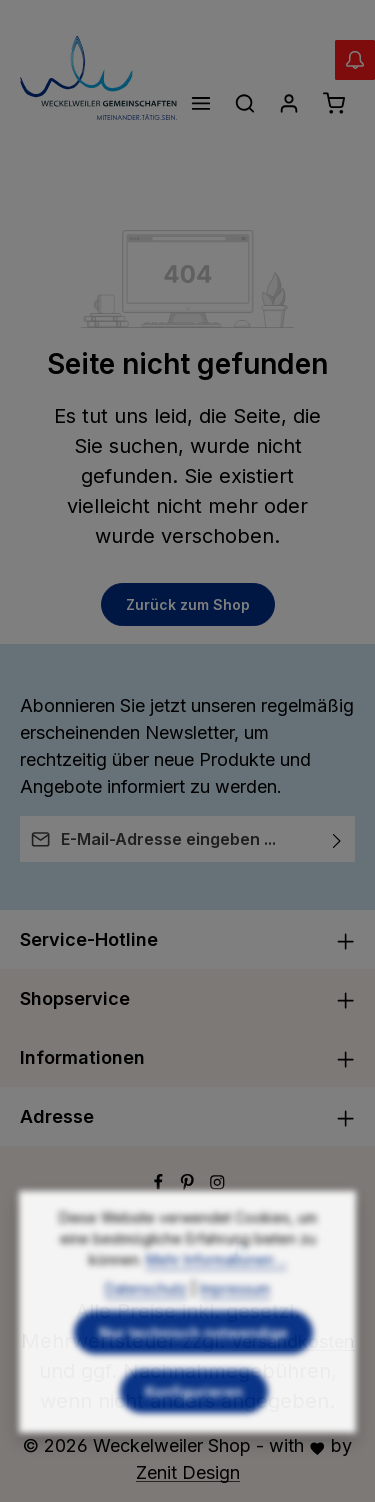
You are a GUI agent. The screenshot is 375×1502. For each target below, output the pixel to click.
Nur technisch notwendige (193, 1371)
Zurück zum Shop (188, 604)
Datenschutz (146, 1327)
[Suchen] (245, 103)
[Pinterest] (190, 1183)
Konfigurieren (194, 1430)
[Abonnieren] (337, 839)
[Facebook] (161, 1183)
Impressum (235, 1327)
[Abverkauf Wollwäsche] (355, 60)
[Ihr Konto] (289, 103)
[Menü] (201, 103)
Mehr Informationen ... (216, 1298)
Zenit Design (188, 1472)
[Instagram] (217, 1183)
